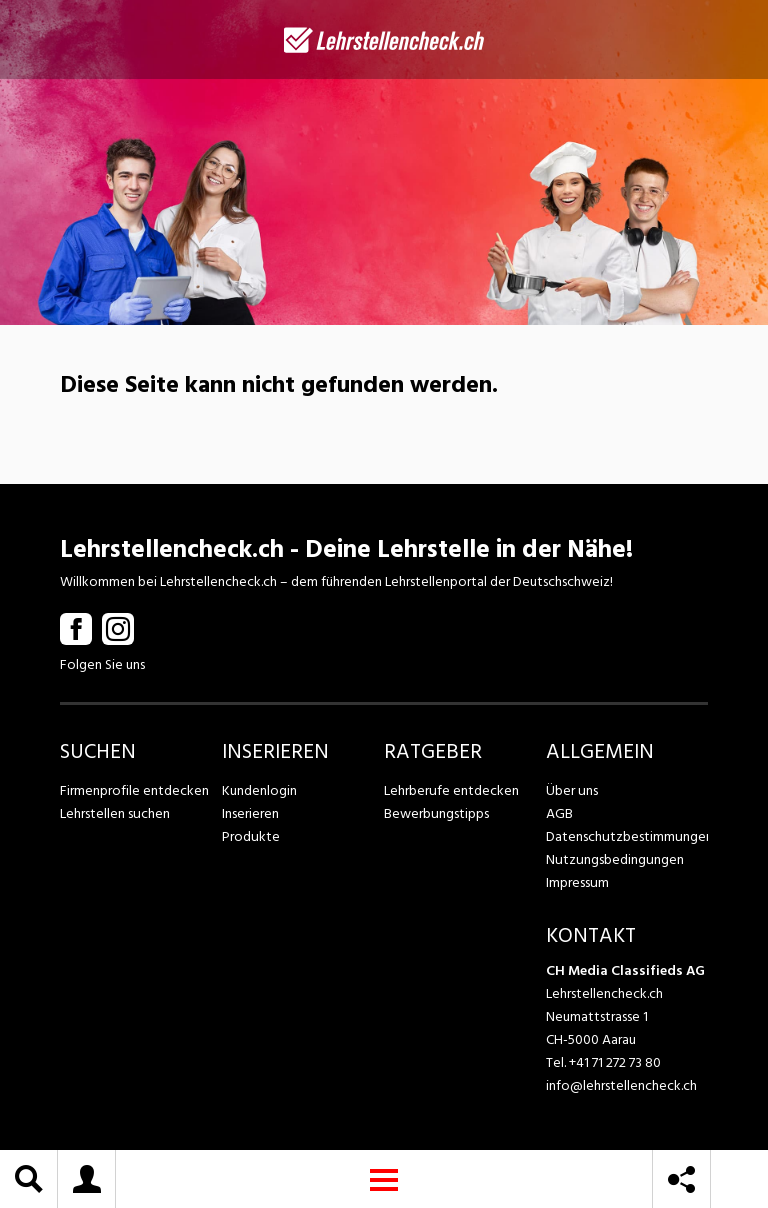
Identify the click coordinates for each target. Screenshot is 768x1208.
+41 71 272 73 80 (615, 1062)
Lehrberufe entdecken (451, 790)
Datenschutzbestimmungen (627, 836)
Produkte (250, 836)
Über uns (571, 790)
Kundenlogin (259, 790)
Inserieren (250, 813)
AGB (559, 813)
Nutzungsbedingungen (613, 859)
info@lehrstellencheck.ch (621, 1085)
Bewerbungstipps (436, 813)
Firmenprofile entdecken (134, 790)
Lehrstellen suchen (114, 813)
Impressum (577, 882)
